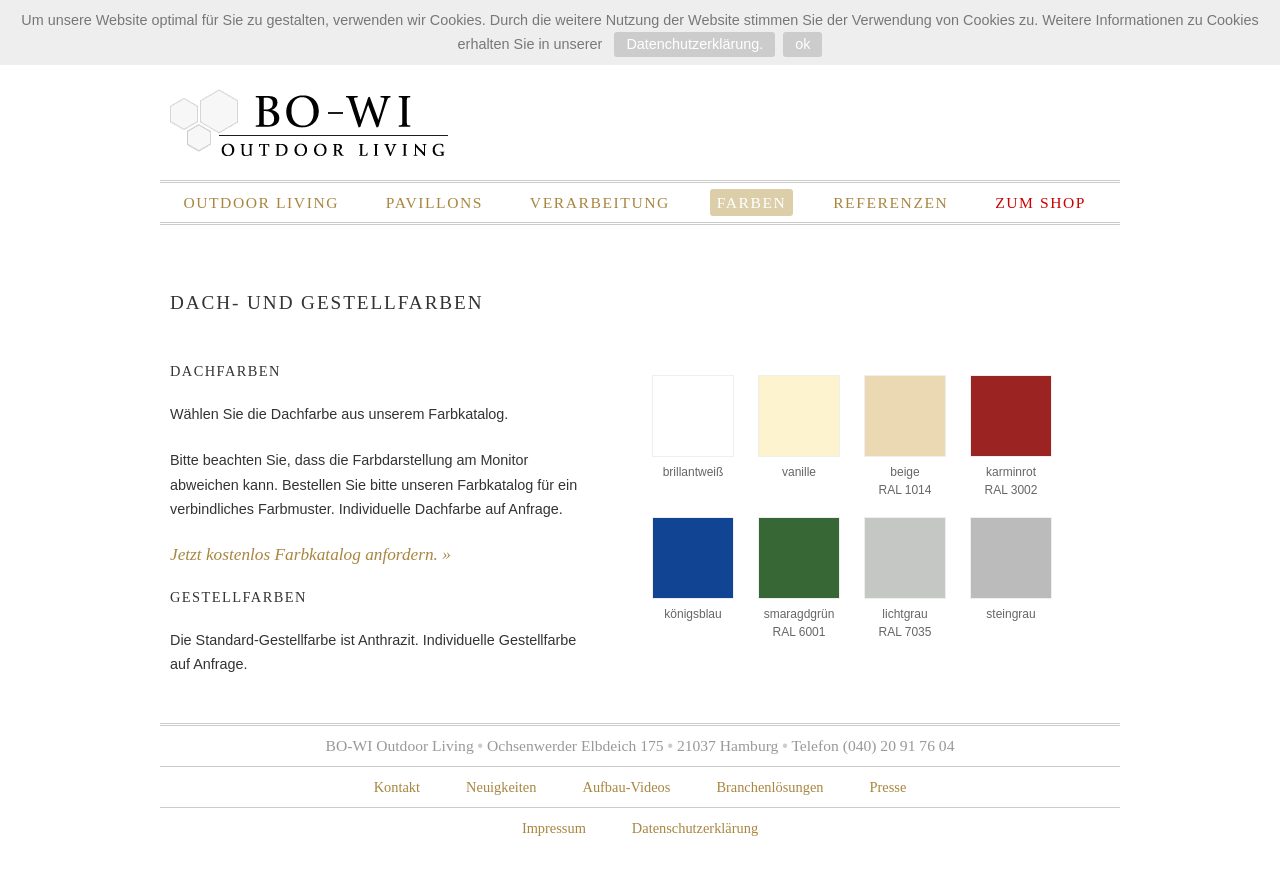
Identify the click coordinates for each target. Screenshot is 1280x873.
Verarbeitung (600, 202)
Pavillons (434, 202)
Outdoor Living (261, 202)
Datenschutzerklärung (695, 828)
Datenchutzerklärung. (694, 44)
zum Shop (1040, 202)
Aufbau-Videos (626, 787)
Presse (888, 787)
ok (802, 44)
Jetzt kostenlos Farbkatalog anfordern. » (310, 554)
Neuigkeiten (501, 787)
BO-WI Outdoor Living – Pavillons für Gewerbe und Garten (310, 122)
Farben (752, 202)
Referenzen (890, 202)
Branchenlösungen (769, 787)
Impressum (554, 828)
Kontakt (397, 787)
